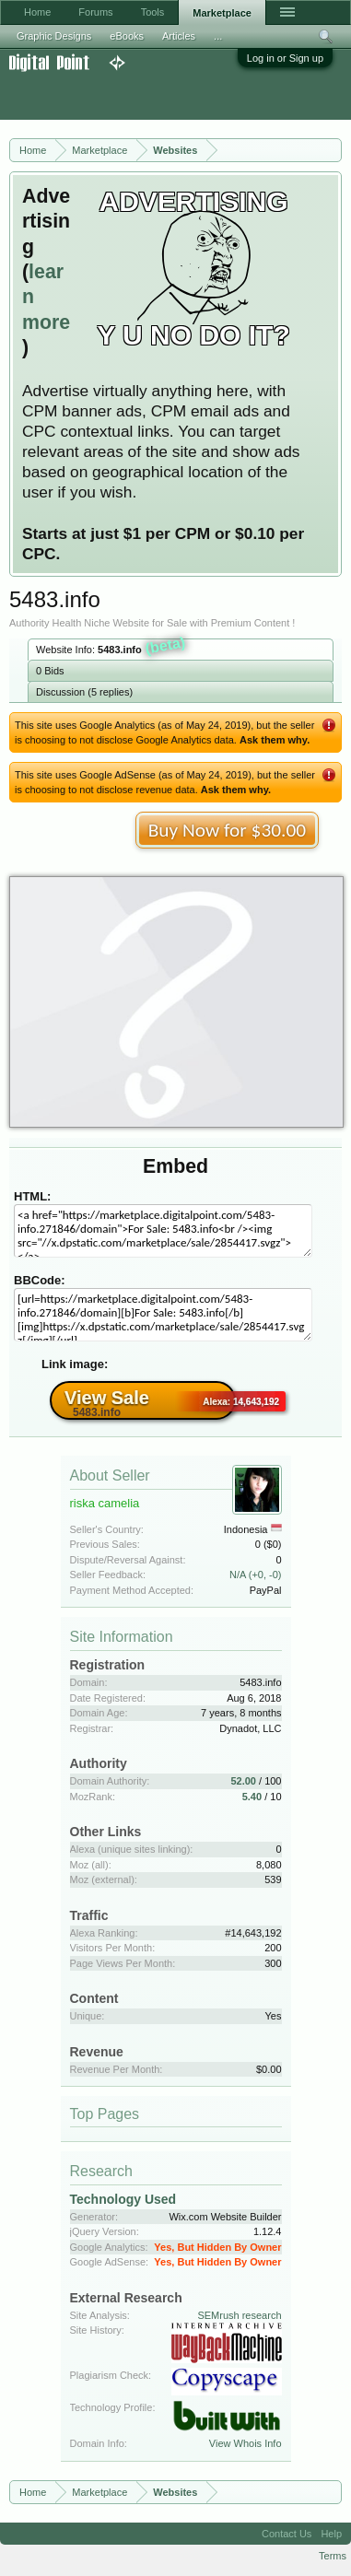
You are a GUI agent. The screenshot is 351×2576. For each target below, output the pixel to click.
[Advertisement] (147, 96)
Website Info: (111, 647)
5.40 (252, 1796)
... (218, 35)
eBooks (127, 35)
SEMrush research (239, 2315)
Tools (153, 12)
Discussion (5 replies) (84, 691)
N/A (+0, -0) (255, 1574)
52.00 (243, 1780)
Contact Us (286, 2533)
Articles (178, 35)
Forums (95, 12)
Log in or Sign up (285, 58)
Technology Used (123, 2199)
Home (37, 12)
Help (331, 2533)
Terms (332, 2555)
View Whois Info (245, 2443)
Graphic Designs (54, 35)
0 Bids (50, 670)
